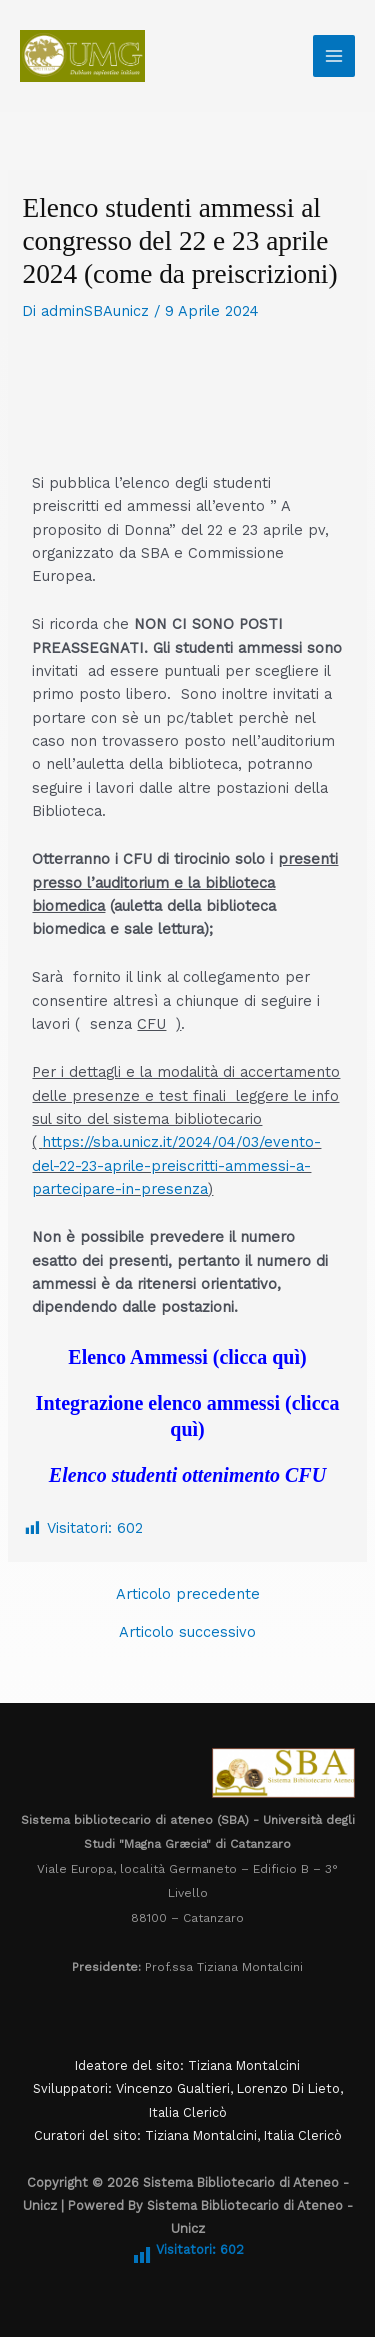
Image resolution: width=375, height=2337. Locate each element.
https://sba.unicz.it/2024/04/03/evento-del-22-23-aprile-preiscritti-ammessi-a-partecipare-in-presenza (176, 1165)
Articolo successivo (187, 1632)
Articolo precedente (188, 1594)
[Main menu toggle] (334, 56)
